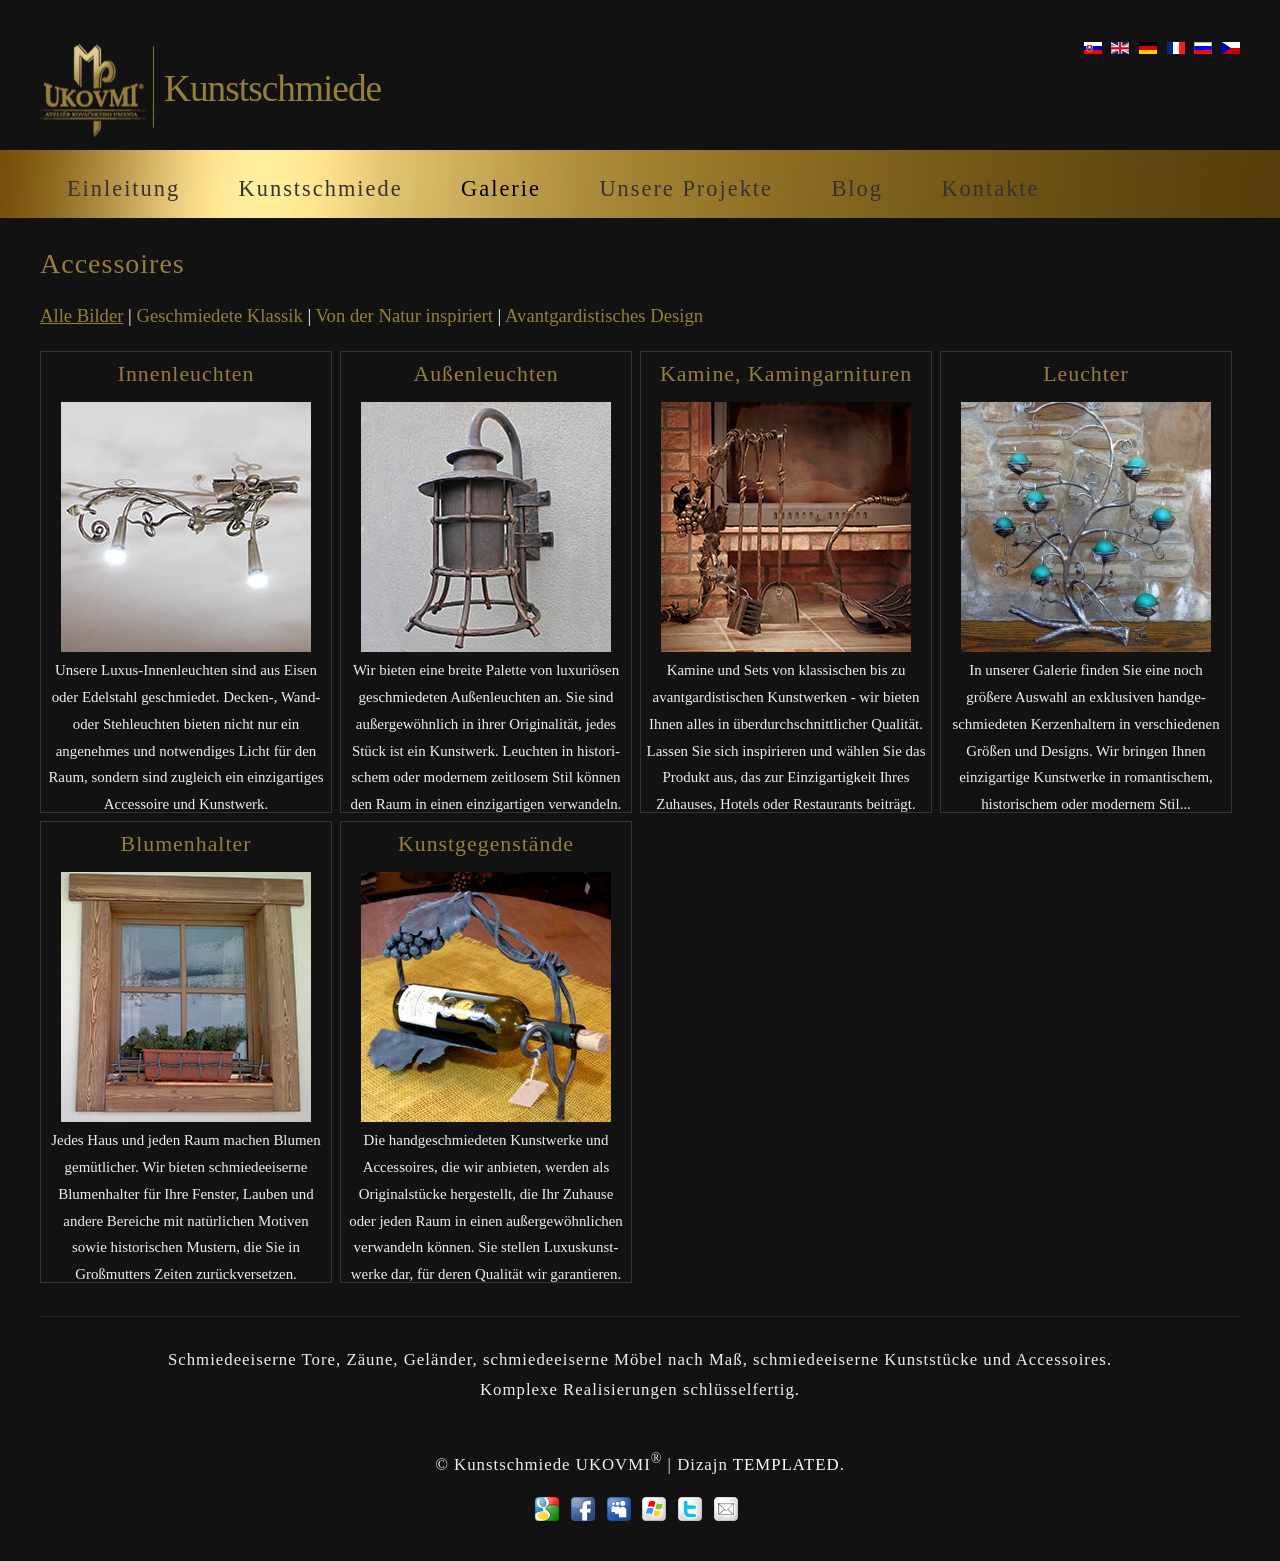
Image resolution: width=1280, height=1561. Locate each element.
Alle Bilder (81, 315)
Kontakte (990, 188)
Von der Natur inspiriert (404, 315)
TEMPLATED (786, 1464)
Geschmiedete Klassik (220, 315)
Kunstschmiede (321, 188)
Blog (857, 188)
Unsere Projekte (686, 188)
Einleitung (123, 188)
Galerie (501, 188)
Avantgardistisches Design (604, 315)
